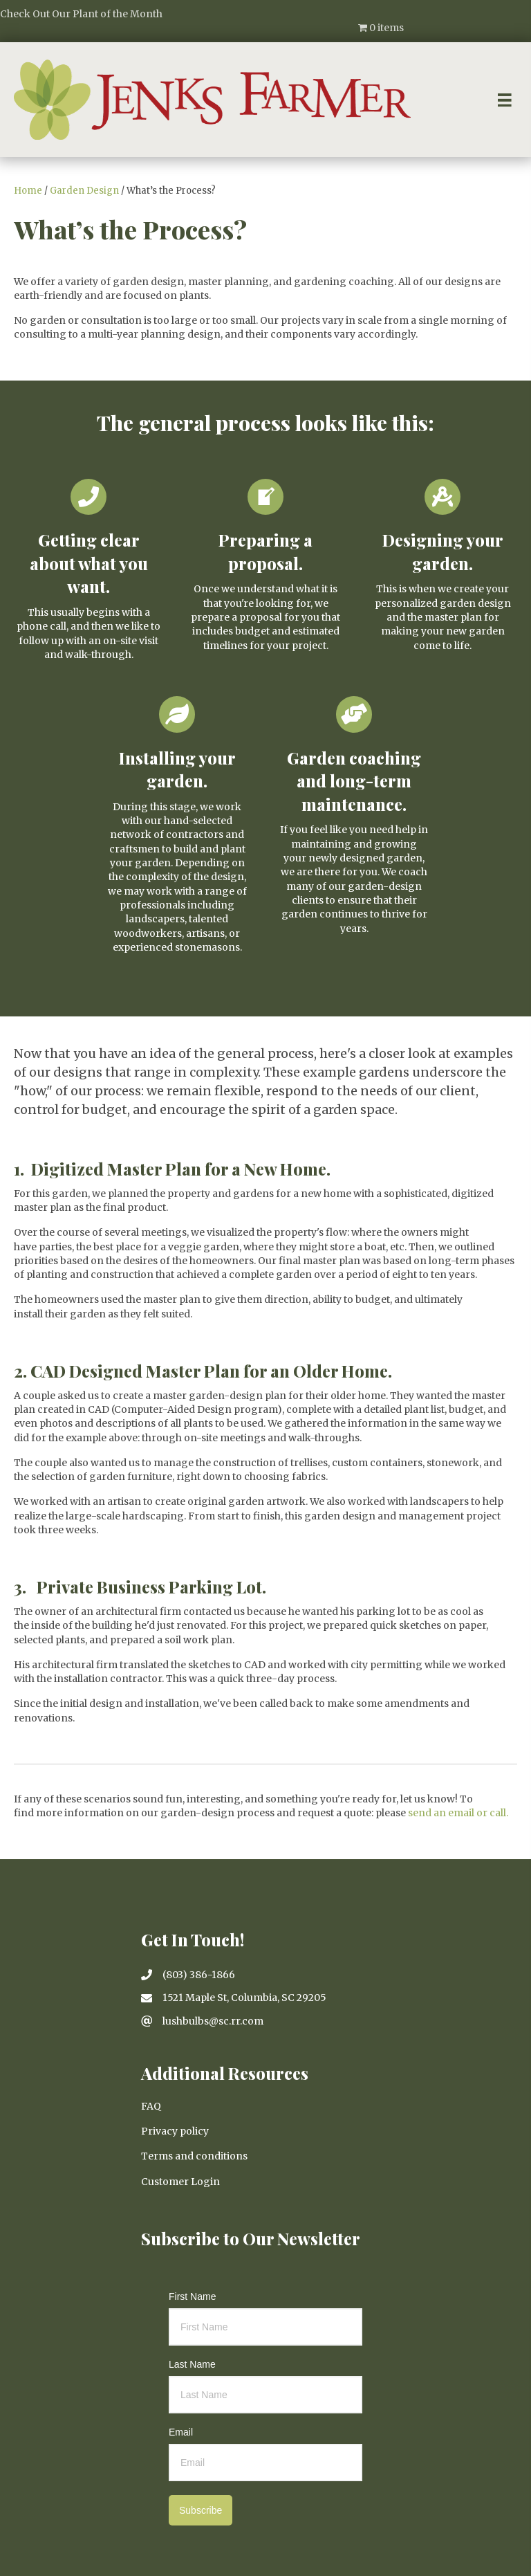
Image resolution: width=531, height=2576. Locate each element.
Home (28, 191)
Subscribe (200, 2510)
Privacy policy (175, 2131)
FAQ (151, 2106)
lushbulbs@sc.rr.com (212, 2021)
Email (181, 2432)
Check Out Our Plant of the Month (81, 14)
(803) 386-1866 (198, 1974)
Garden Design (84, 191)
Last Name (192, 2364)
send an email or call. (458, 1813)
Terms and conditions (194, 2156)
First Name (192, 2296)
